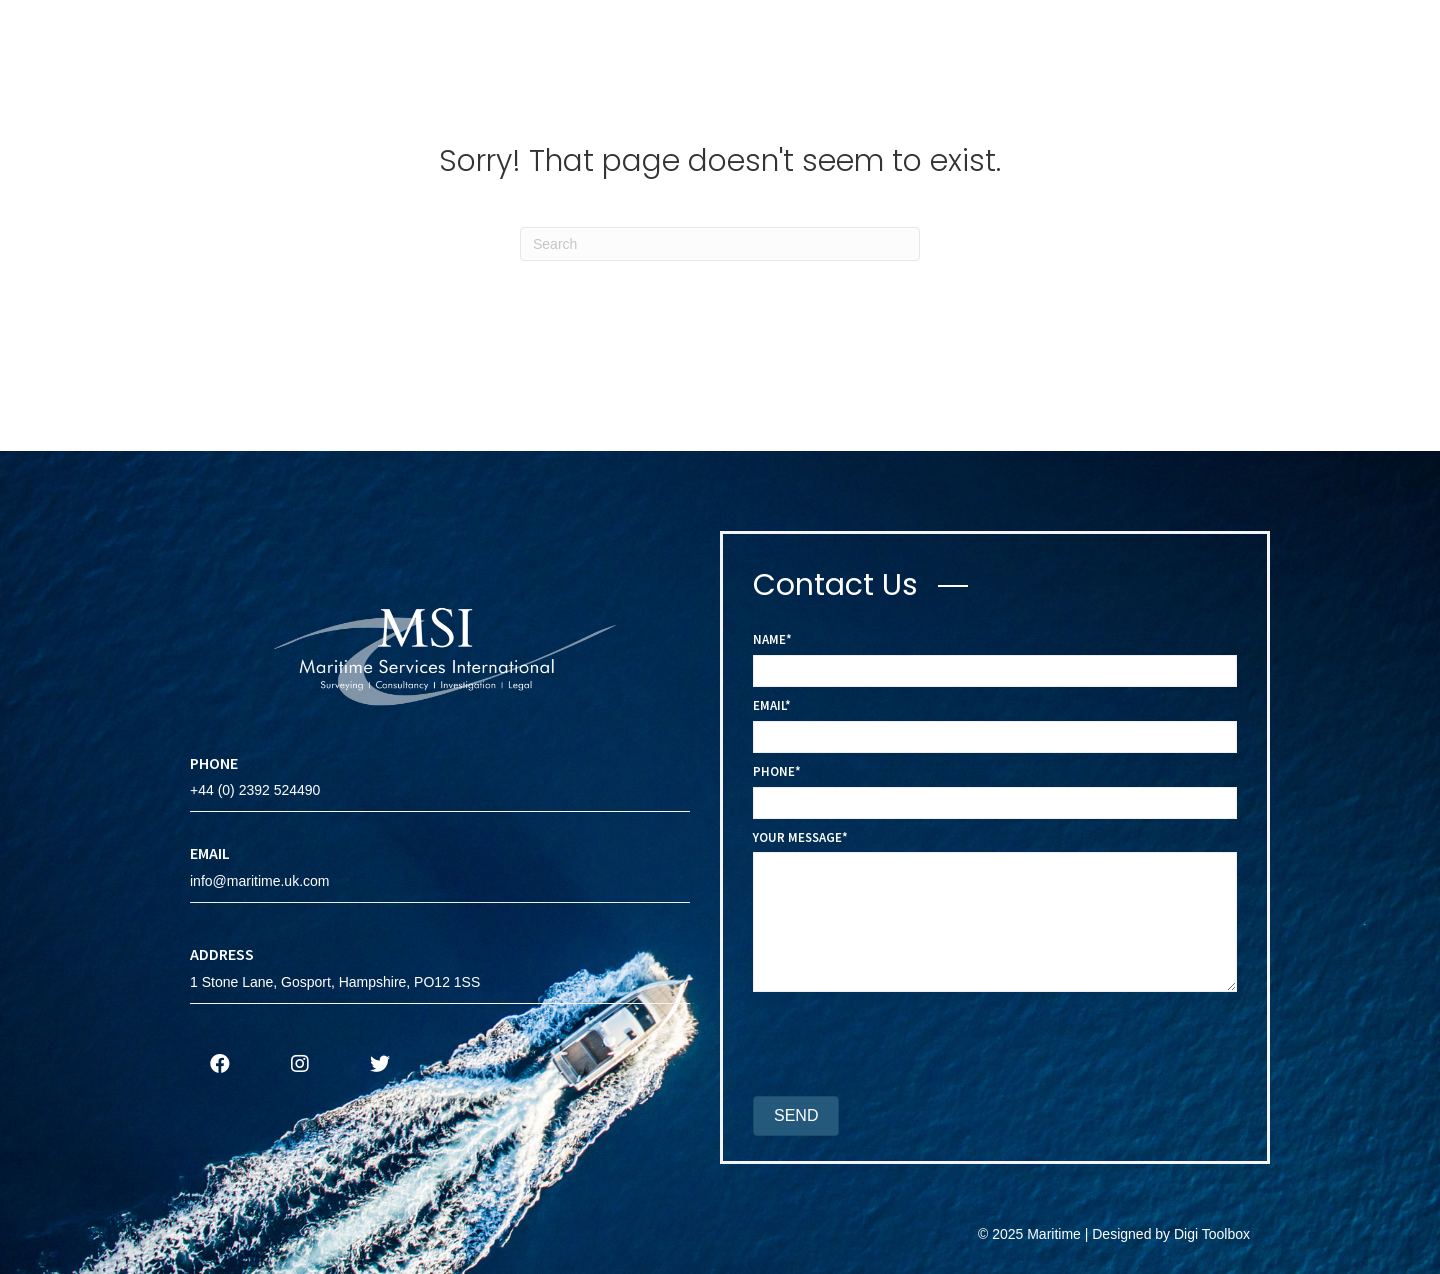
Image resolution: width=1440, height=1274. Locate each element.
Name (769, 639)
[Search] (720, 244)
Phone (774, 771)
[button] (220, 1064)
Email (769, 705)
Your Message (797, 837)
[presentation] (905, 1047)
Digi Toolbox (1212, 1234)
